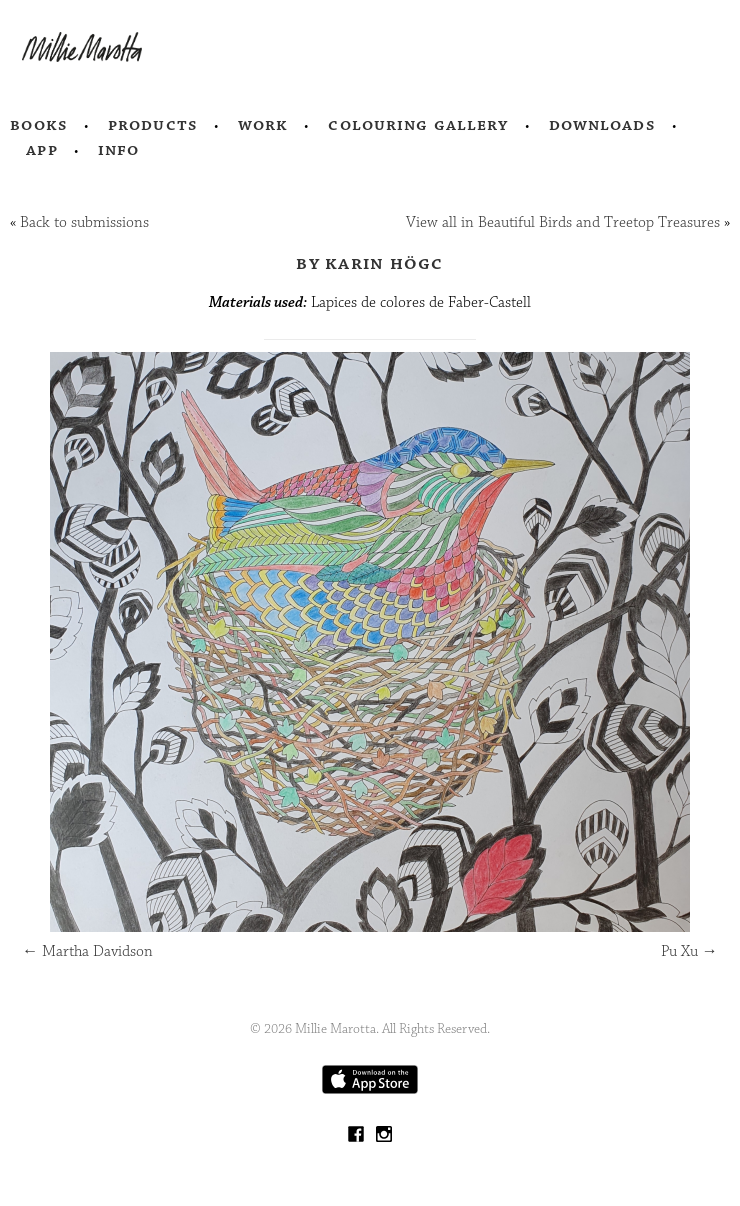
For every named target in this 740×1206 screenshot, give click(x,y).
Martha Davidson (87, 951)
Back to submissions (84, 222)
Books (39, 125)
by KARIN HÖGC (369, 263)
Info (119, 150)
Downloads (602, 125)
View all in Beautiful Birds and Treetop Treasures (563, 222)
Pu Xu (689, 951)
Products (153, 125)
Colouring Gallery (418, 125)
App (41, 150)
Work (263, 125)
